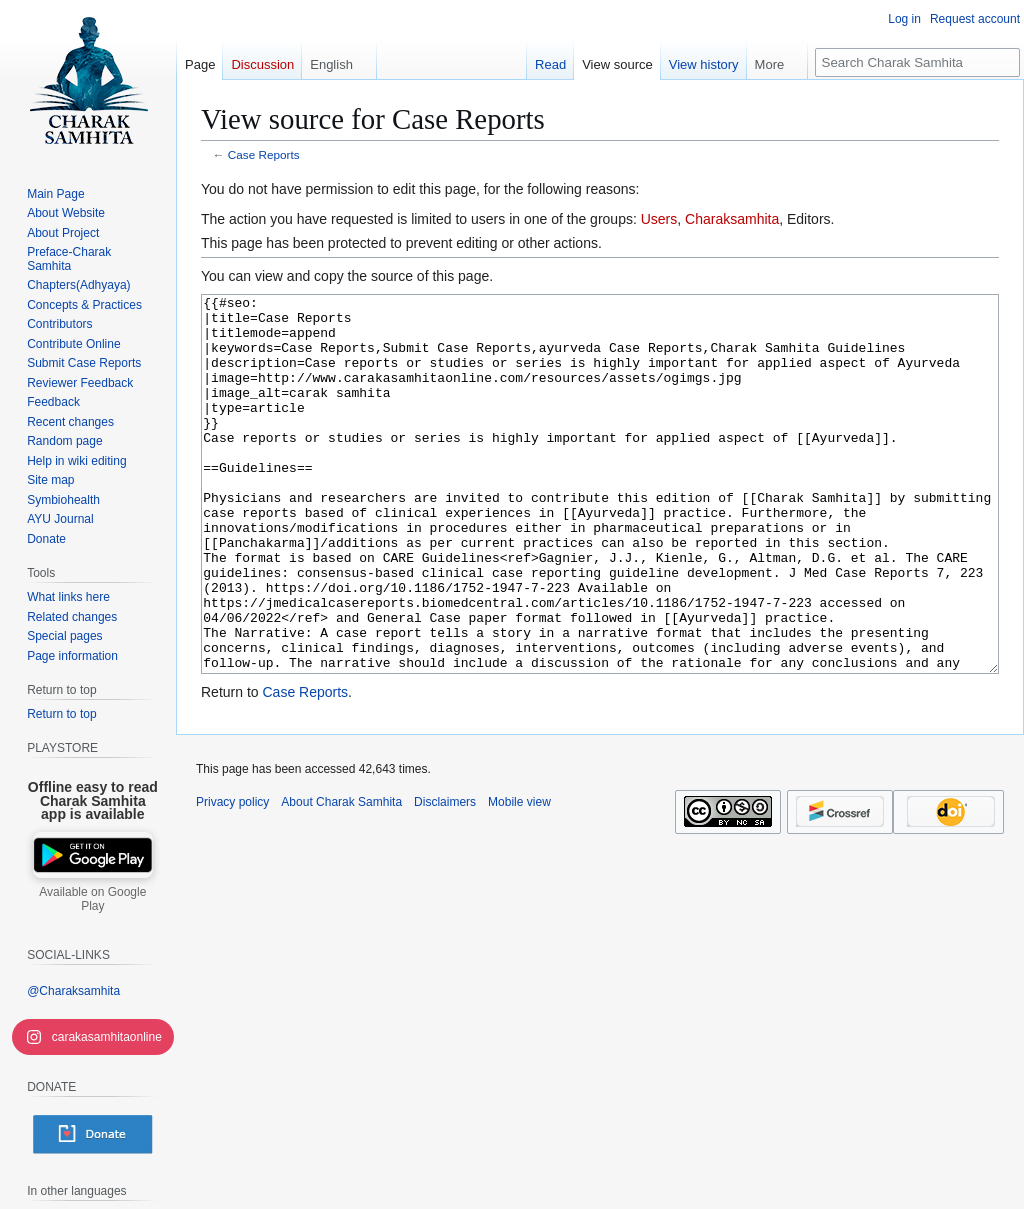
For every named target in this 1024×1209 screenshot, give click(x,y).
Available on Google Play (92, 899)
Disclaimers (445, 877)
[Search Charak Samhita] (917, 62)
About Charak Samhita (341, 877)
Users (659, 219)
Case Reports (264, 154)
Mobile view (519, 877)
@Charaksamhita (73, 991)
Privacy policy (232, 877)
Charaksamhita (732, 219)
